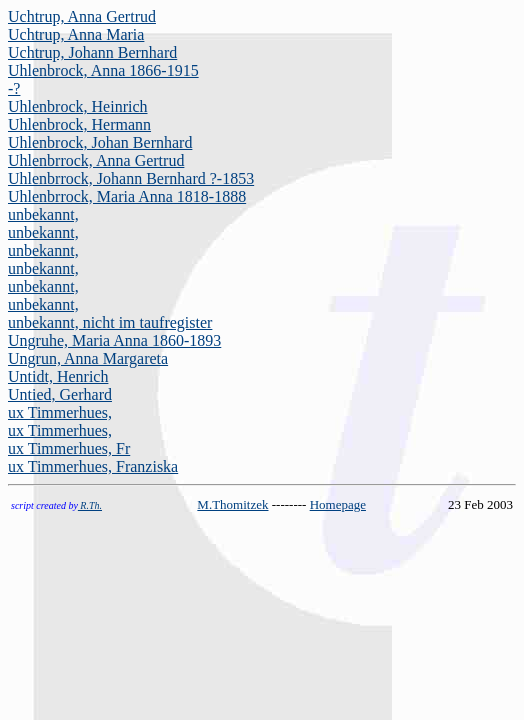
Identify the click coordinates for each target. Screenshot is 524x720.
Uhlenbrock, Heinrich (78, 106)
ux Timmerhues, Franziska (93, 466)
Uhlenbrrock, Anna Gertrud (96, 160)
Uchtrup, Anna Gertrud (82, 16)
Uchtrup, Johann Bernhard (92, 52)
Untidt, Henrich (58, 376)
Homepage (338, 504)
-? (14, 88)
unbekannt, (43, 214)
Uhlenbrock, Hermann (79, 124)
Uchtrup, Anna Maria (76, 34)
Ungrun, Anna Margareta (88, 358)
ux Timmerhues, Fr (69, 448)
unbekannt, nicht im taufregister (110, 322)
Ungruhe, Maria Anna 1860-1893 (114, 340)
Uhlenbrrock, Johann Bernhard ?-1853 (131, 178)
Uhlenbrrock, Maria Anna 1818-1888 (127, 196)
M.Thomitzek (232, 504)
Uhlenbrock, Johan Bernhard (100, 142)
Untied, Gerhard (60, 394)
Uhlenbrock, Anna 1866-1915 (103, 70)
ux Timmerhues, (60, 412)
